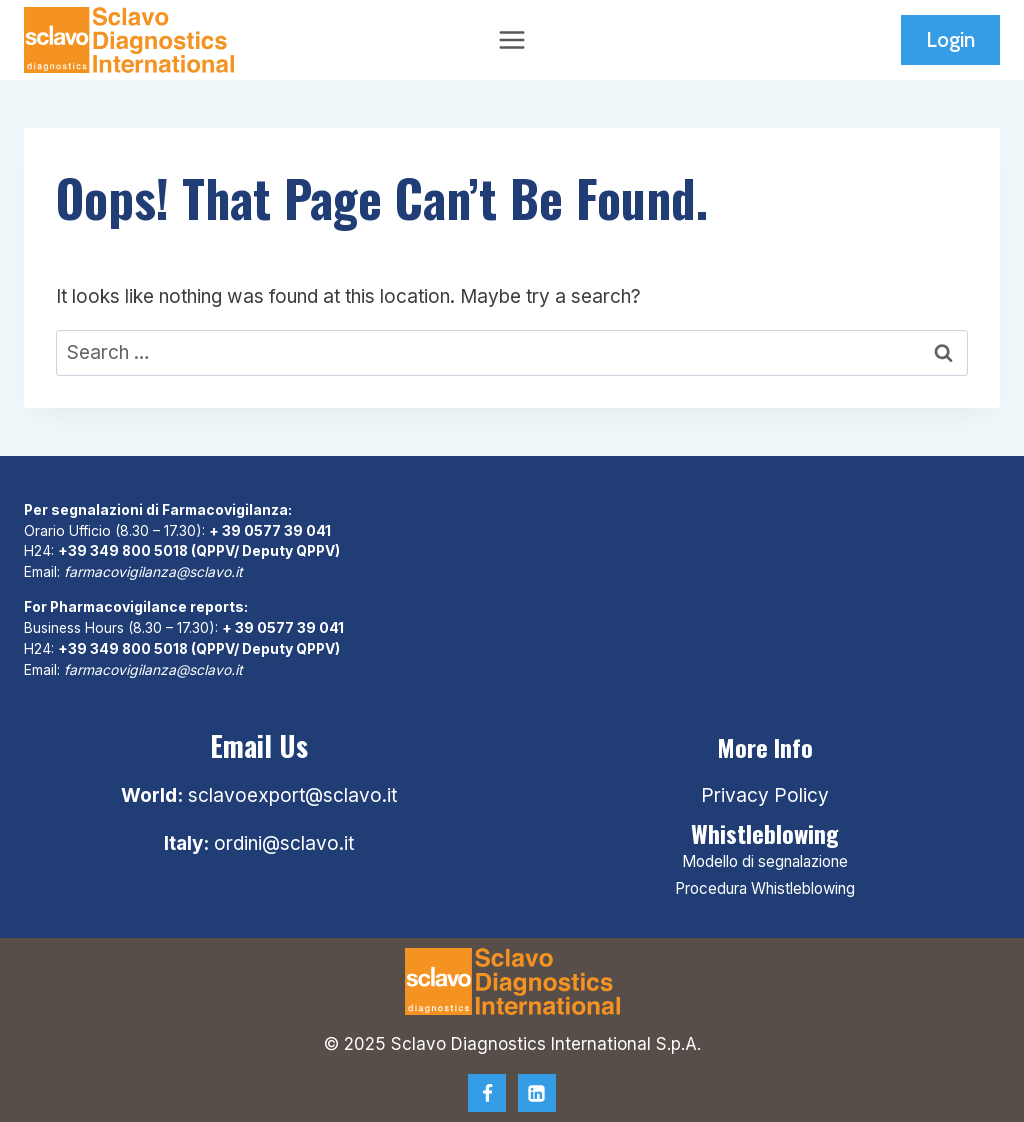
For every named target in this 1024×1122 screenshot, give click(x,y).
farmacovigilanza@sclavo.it (153, 572)
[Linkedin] (537, 1093)
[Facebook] (487, 1093)
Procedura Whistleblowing (765, 888)
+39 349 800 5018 (123, 551)
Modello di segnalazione (765, 861)
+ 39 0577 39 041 (270, 531)
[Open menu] (512, 39)
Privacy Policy (765, 795)
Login (950, 39)
